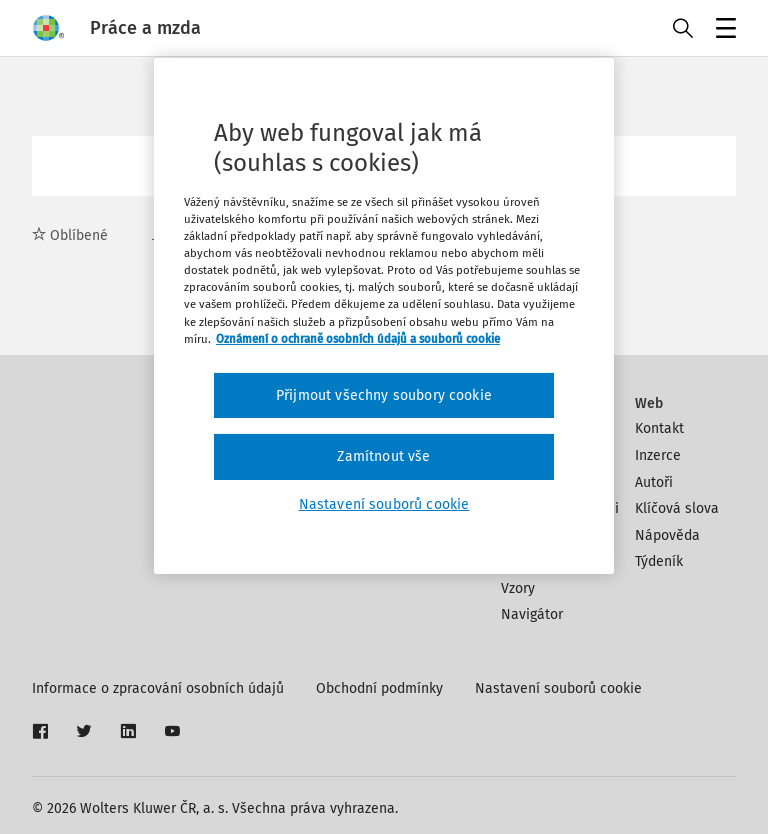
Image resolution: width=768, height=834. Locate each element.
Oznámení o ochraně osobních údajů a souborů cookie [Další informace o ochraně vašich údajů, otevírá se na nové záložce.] (358, 339)
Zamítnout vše (383, 456)
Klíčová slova (677, 508)
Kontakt (659, 428)
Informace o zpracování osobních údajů (158, 688)
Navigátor (532, 614)
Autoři (654, 482)
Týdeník (659, 561)
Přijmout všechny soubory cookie (384, 395)
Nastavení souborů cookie (558, 688)
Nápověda (667, 535)
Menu (722, 30)
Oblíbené (70, 235)
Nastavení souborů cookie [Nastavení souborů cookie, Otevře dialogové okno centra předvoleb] (384, 504)
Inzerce (658, 455)
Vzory (518, 588)
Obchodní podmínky (379, 688)
